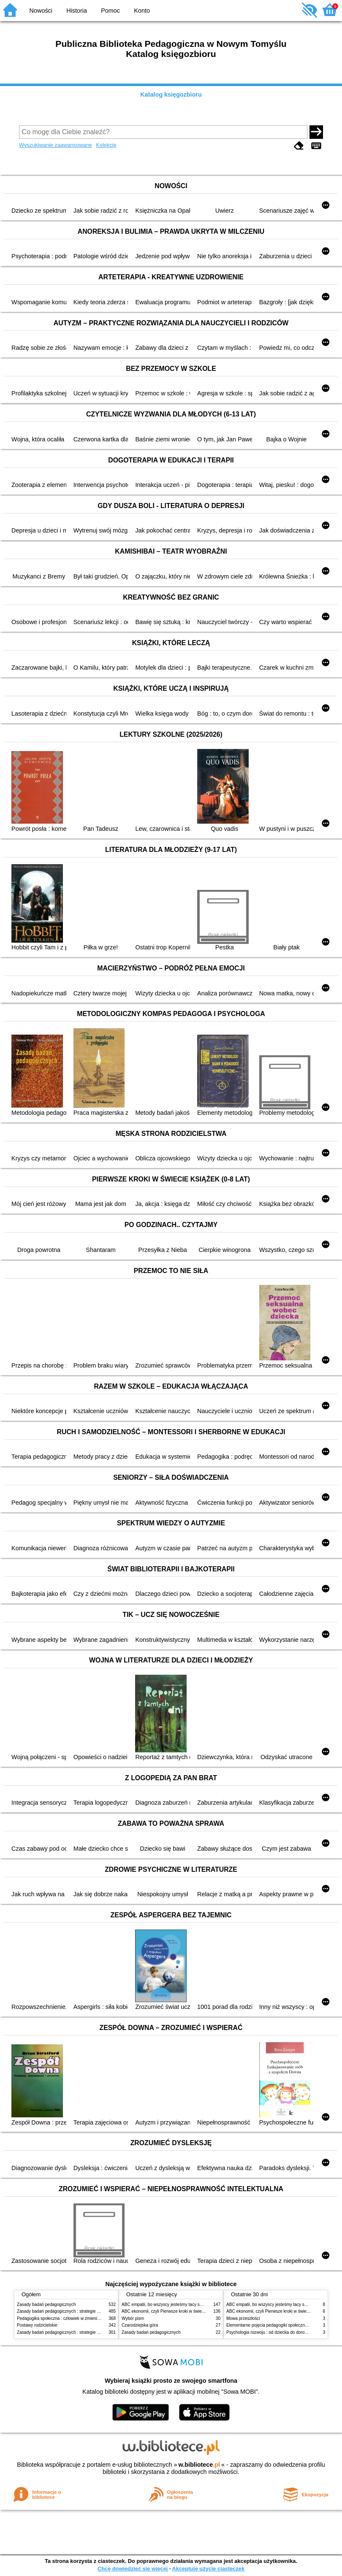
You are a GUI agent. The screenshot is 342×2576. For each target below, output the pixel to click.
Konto (142, 10)
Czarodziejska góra (140, 2325)
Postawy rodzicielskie (37, 2325)
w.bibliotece (199, 2464)
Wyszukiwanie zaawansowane (55, 145)
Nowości (41, 10)
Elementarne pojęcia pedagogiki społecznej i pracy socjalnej (282, 2325)
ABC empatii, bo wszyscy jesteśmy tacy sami (164, 2304)
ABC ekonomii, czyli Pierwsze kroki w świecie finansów (173, 2311)
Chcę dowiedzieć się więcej (133, 2568)
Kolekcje (106, 145)
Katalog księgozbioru (171, 94)
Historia (76, 10)
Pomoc (110, 10)
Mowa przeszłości (243, 2318)
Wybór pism (133, 2318)
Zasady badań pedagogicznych (46, 2304)
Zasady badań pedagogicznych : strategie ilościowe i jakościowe (77, 2311)
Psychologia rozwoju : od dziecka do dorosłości (270, 2332)
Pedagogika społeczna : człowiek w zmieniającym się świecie (74, 2318)
